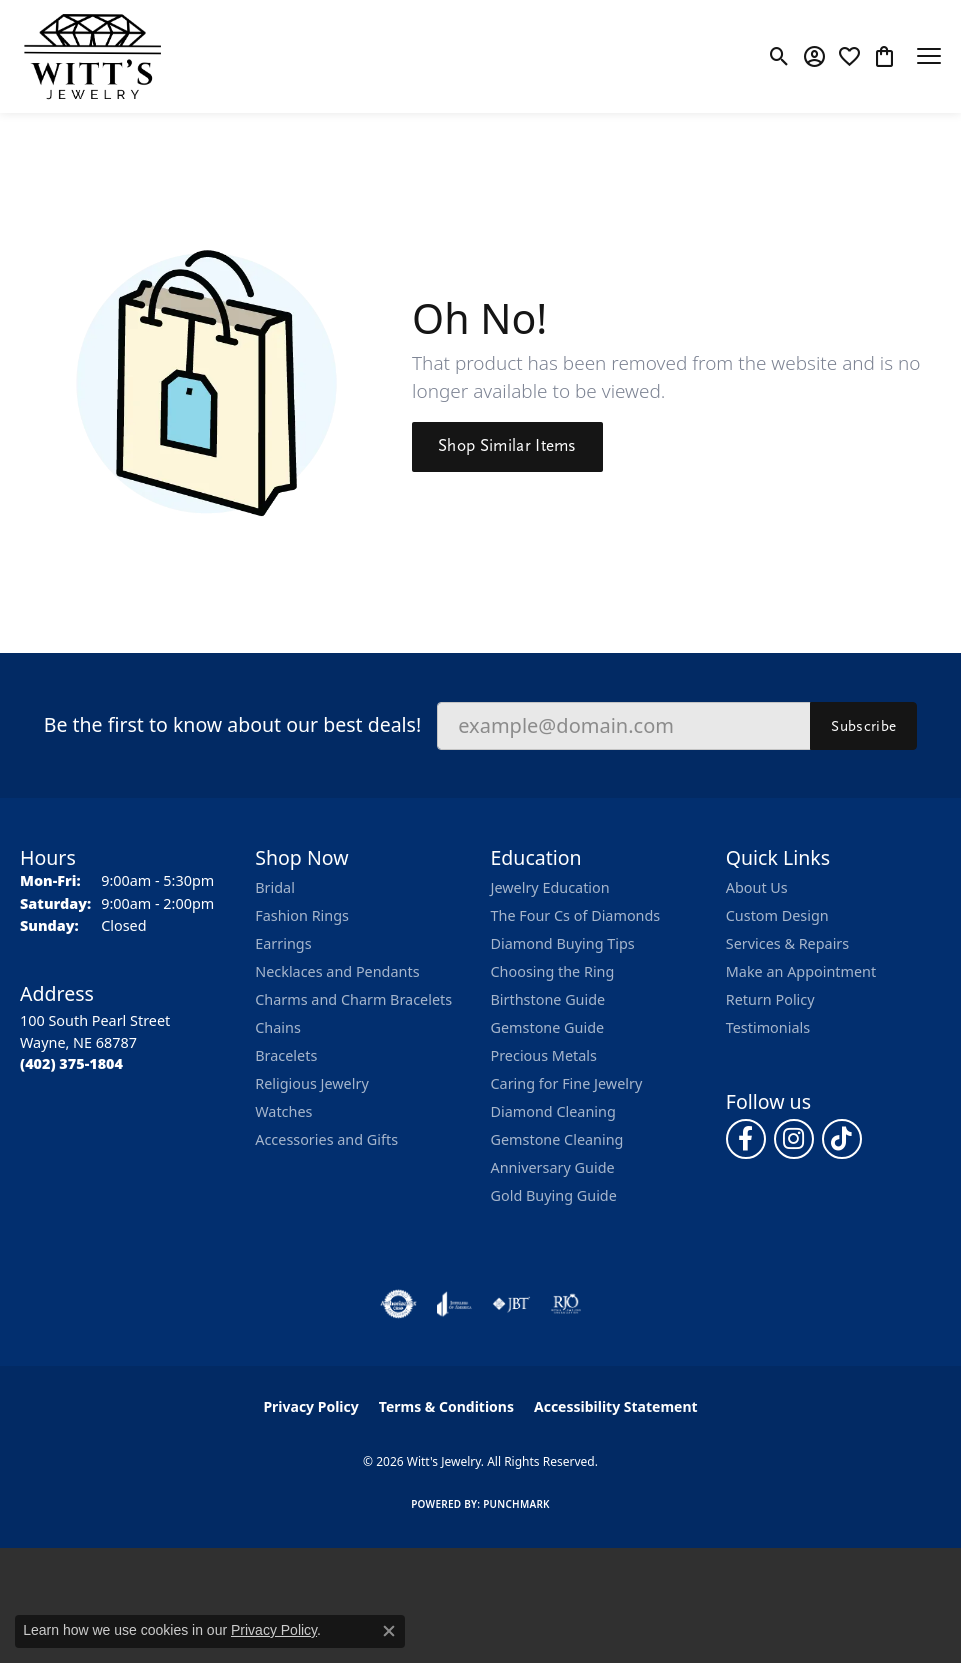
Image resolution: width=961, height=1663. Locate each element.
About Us (757, 887)
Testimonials (768, 1027)
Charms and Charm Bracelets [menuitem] (353, 999)
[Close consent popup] (389, 1631)
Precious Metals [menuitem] (544, 1055)
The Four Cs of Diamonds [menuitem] (576, 915)
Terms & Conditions (446, 1406)
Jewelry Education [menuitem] (550, 887)
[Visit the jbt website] (511, 1304)
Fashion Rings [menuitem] (302, 915)
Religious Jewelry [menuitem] (311, 1083)
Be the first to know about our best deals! (232, 724)
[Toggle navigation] (929, 56)
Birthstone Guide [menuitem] (548, 999)
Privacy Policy (310, 1406)
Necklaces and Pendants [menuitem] (337, 971)
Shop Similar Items (507, 446)
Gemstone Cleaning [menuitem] (557, 1139)
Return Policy (770, 999)
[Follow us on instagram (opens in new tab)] (794, 1139)
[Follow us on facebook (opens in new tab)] (746, 1139)
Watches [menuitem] (283, 1111)
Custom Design (777, 915)
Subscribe (863, 726)
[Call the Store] (71, 1063)
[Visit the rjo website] (566, 1304)
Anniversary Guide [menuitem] (553, 1167)
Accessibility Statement (616, 1406)
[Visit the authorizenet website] (398, 1304)
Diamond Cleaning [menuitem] (553, 1111)
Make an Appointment (801, 971)
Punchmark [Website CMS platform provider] (516, 1504)
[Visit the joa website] (454, 1304)
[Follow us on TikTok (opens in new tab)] (842, 1139)
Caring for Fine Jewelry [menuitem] (567, 1083)
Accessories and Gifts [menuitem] (326, 1139)
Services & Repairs (787, 943)
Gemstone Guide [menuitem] (548, 1027)
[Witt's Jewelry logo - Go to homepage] (92, 56)
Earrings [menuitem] (283, 943)
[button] (779, 56)
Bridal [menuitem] (275, 887)
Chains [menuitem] (278, 1027)
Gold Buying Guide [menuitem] (554, 1195)
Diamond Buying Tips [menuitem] (563, 943)
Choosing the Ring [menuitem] (553, 971)
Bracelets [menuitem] (286, 1055)
